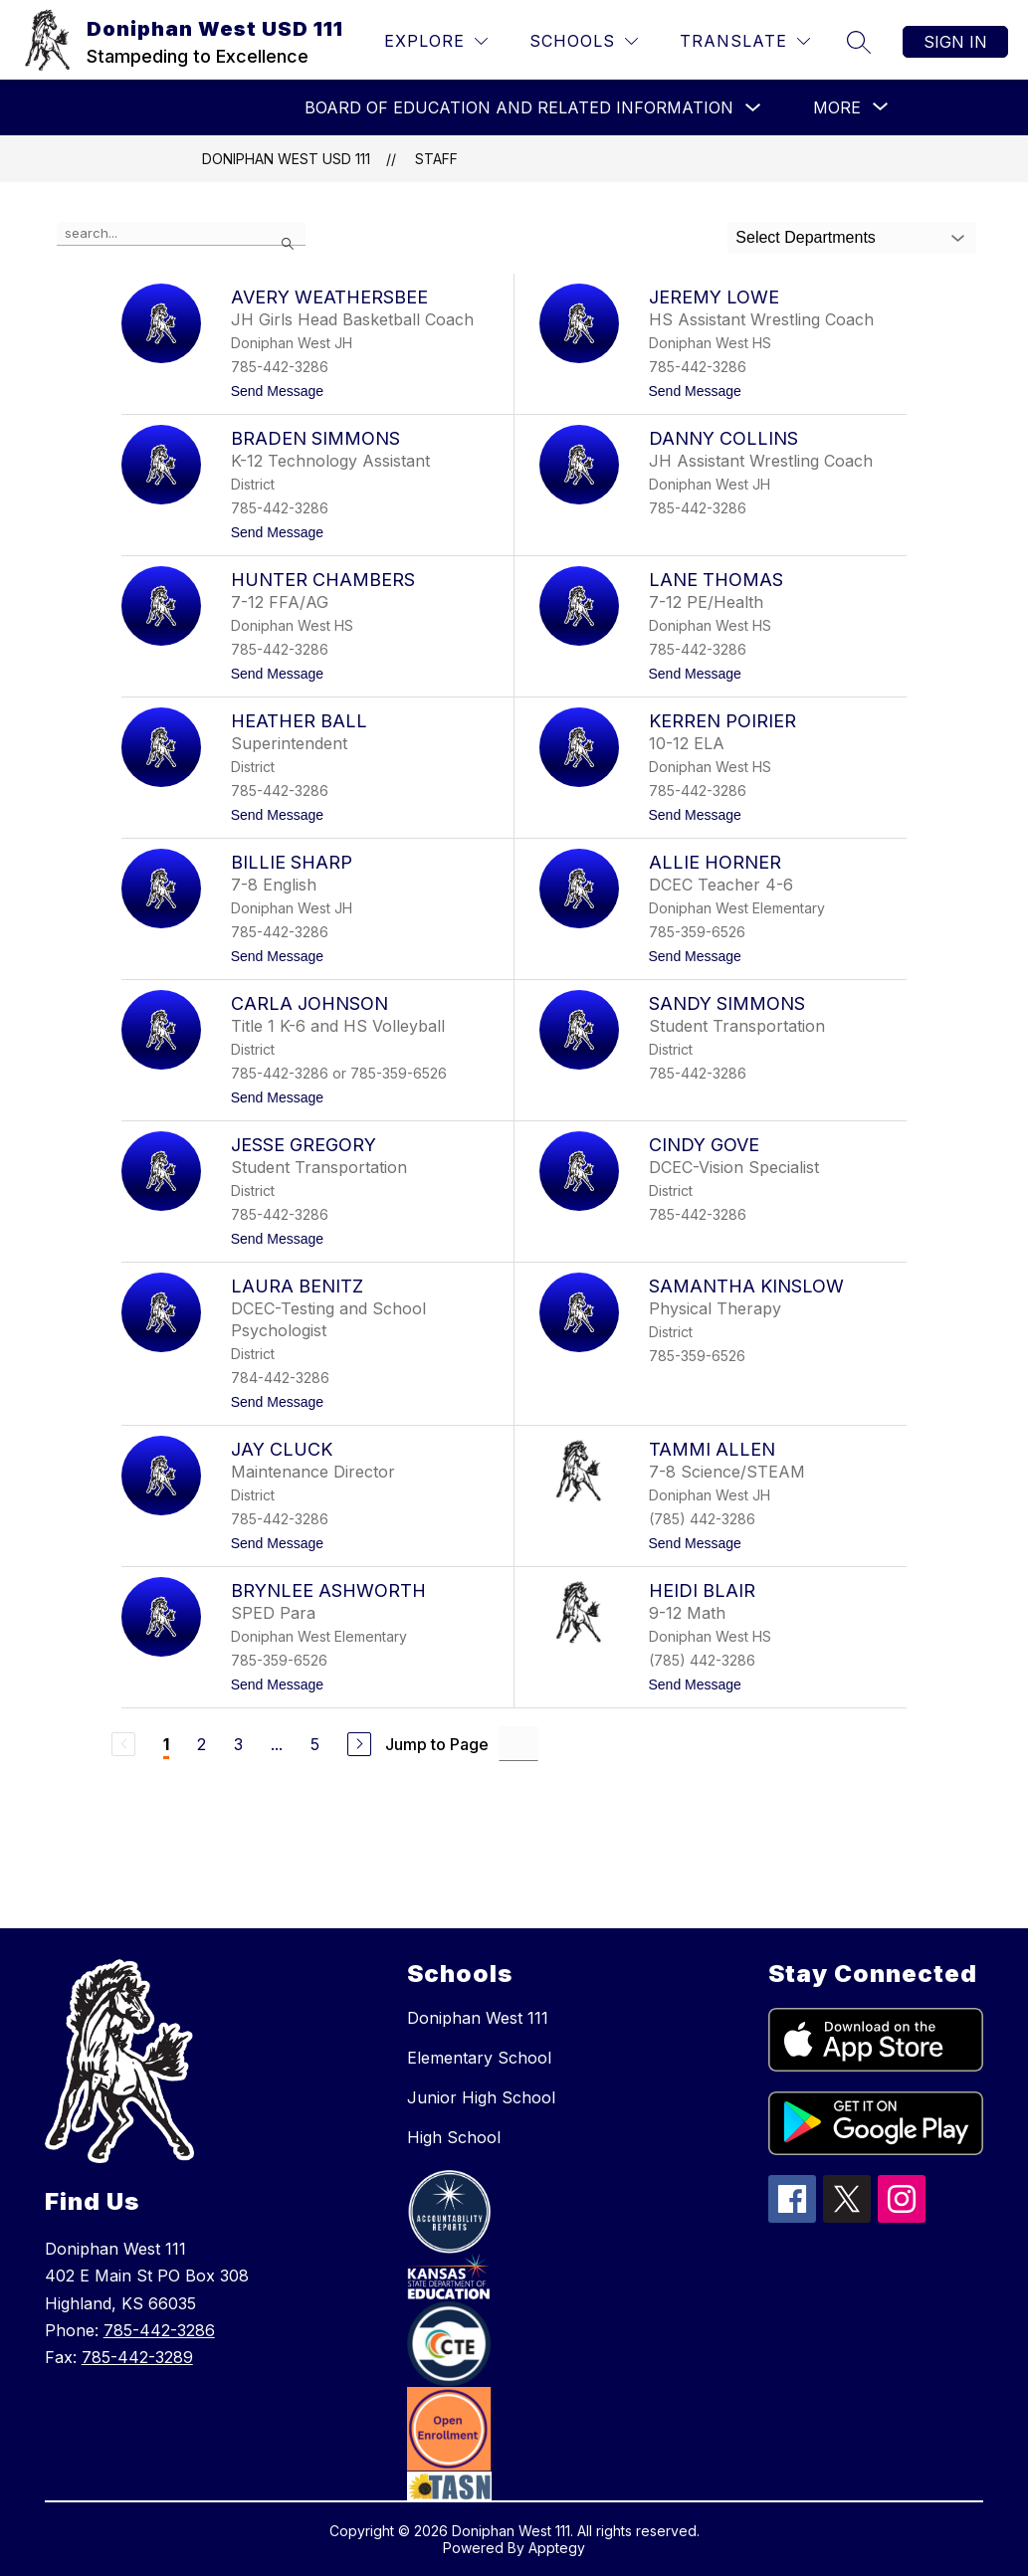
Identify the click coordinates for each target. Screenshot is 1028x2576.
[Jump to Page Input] (518, 1743)
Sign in (955, 42)
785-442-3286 (159, 2330)
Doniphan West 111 (477, 2018)
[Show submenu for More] (837, 107)
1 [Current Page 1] (166, 1744)
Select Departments (805, 237)
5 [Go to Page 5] (314, 1744)
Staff (436, 158)
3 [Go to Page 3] (238, 1744)
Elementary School (479, 2058)
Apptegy (556, 2547)
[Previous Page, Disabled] (123, 1744)
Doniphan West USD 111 (286, 158)
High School (454, 2137)
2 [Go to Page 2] (201, 1744)
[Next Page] (359, 1744)
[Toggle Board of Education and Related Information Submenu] (753, 108)
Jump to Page (437, 1744)
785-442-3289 (137, 2357)
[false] (181, 234)
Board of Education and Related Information (519, 107)
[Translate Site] (745, 41)
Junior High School (481, 2097)
